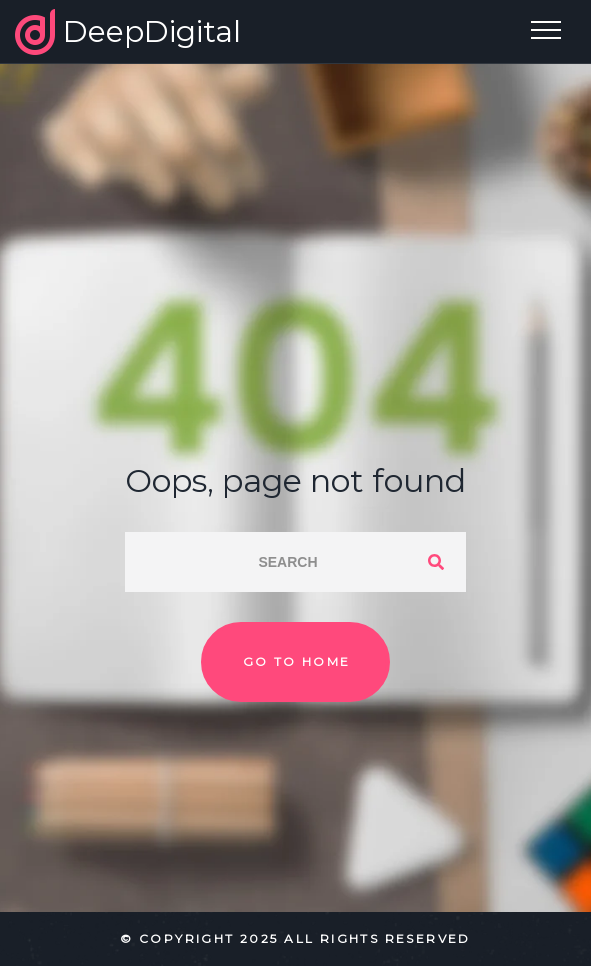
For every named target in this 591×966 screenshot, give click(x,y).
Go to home (297, 661)
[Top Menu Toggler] (546, 30)
